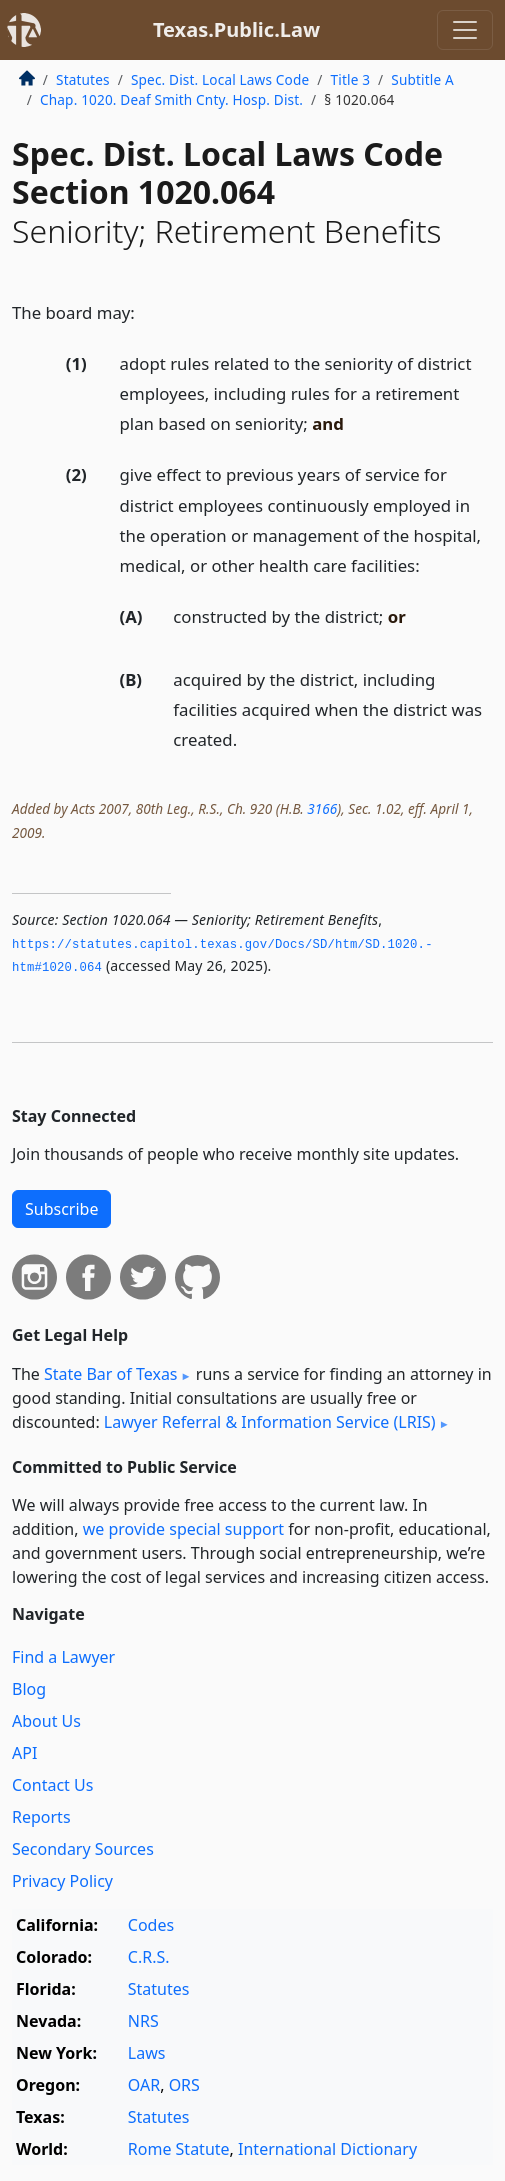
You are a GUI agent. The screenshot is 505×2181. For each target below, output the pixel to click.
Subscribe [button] (61, 1209)
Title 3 (351, 79)
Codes (151, 1925)
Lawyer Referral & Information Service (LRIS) (270, 1422)
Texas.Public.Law (236, 29)
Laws (147, 2053)
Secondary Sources (83, 1849)
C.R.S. (149, 1957)
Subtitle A (422, 79)
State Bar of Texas (111, 1374)
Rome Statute (179, 2149)
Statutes (83, 79)
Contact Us (52, 1785)
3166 (322, 808)
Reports (41, 1817)
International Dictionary (327, 2149)
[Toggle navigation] (465, 30)
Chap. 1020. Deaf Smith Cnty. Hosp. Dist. (171, 99)
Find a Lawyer (63, 1657)
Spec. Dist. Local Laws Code (220, 79)
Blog (29, 1689)
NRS (143, 2021)
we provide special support (183, 1529)
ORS (184, 2085)
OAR (144, 2085)
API (24, 1753)
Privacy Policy (62, 1881)
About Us (46, 1721)
